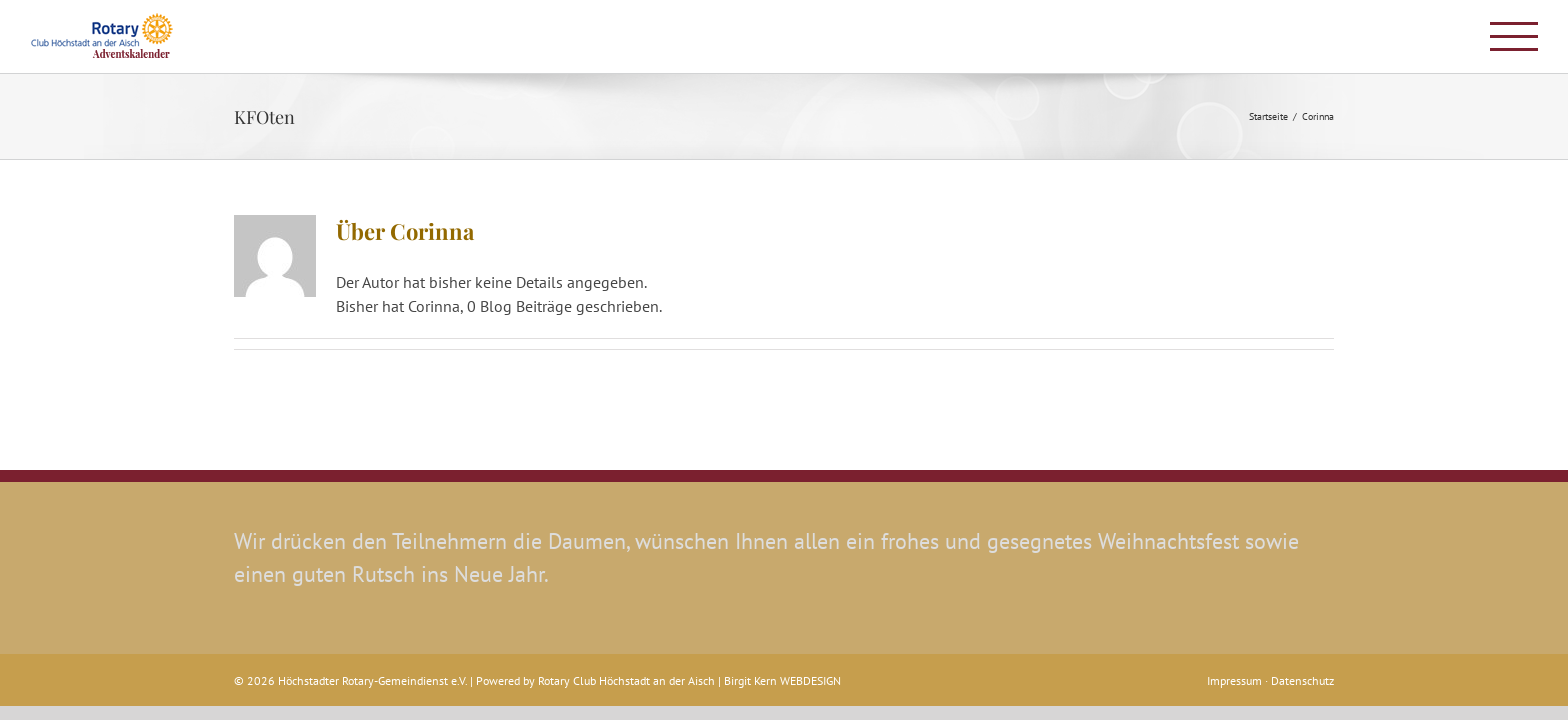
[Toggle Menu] (1514, 36)
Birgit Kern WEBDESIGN (782, 680)
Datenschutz (1302, 680)
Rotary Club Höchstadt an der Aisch (626, 680)
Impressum (1236, 680)
